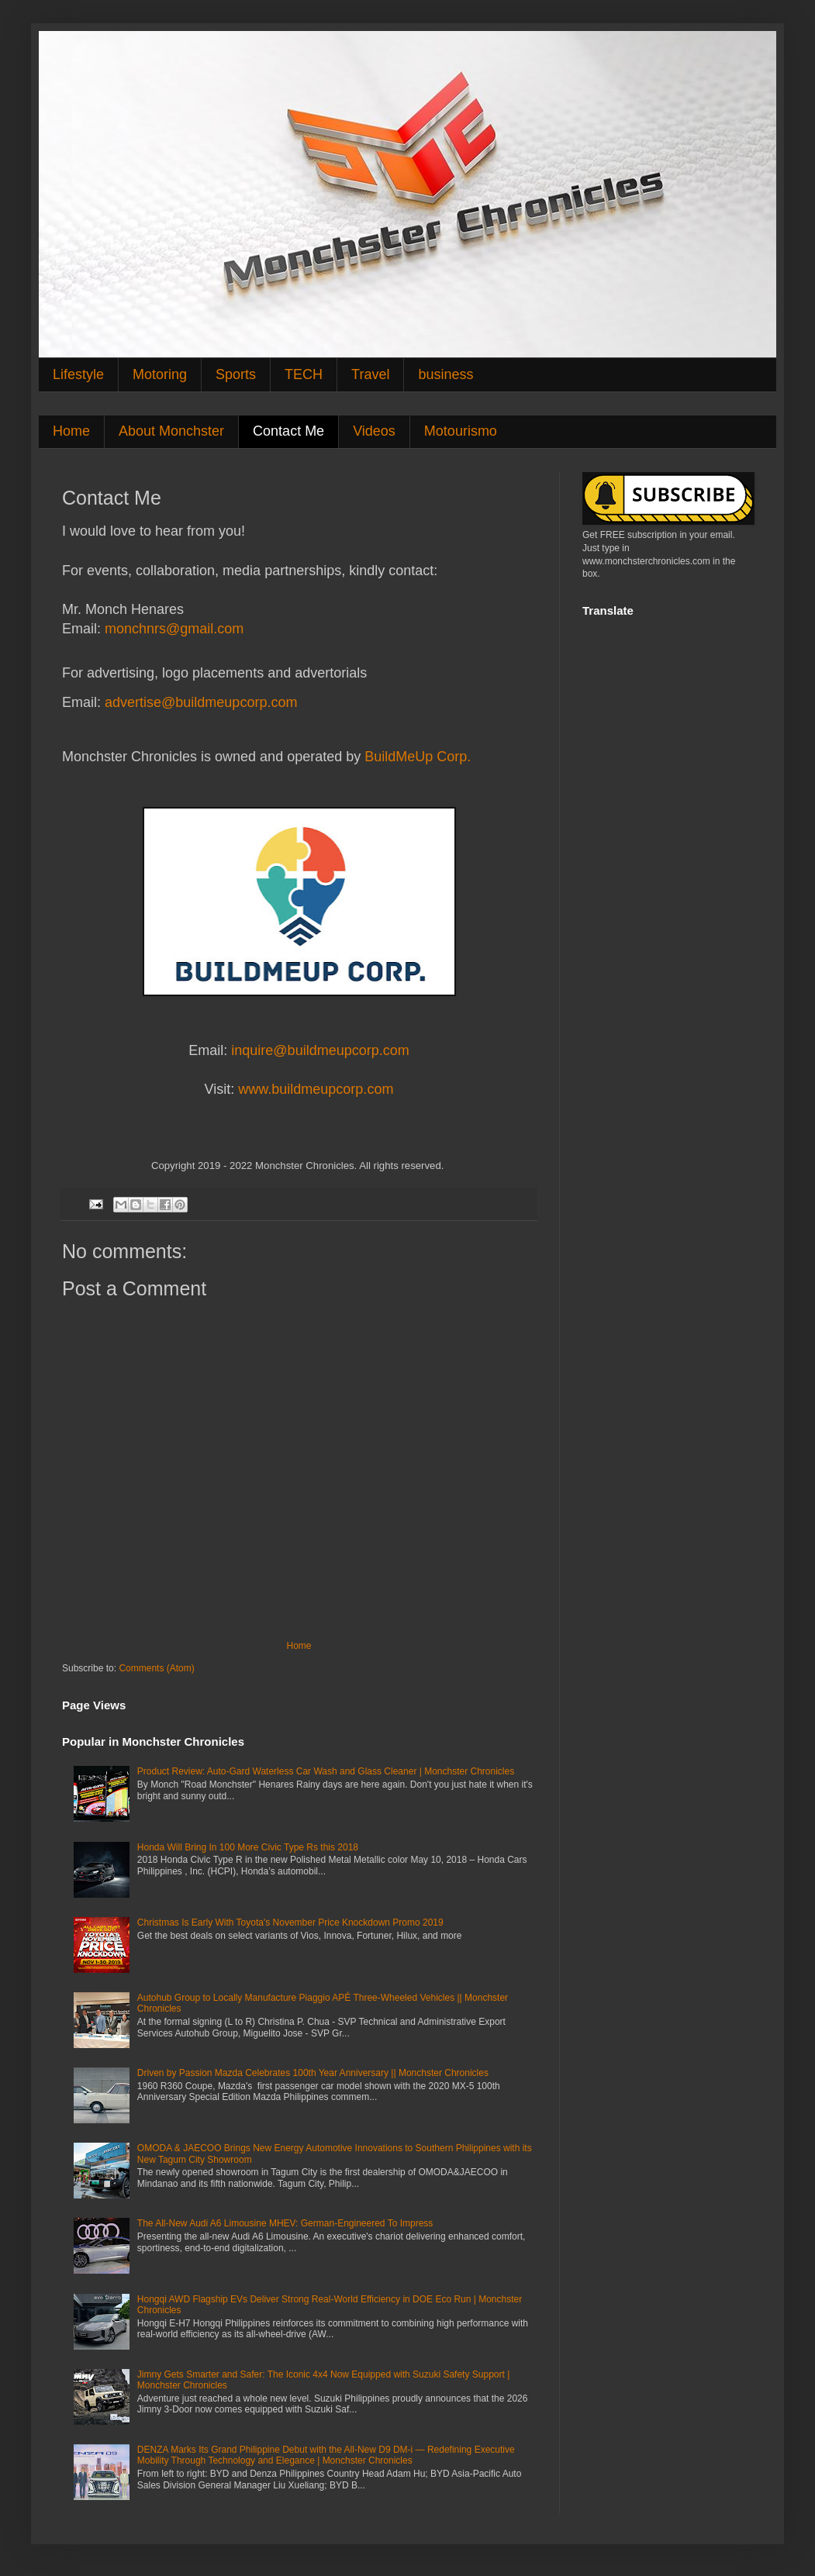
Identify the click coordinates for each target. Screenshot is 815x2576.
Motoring (160, 374)
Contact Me (288, 431)
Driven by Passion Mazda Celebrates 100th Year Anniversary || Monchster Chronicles (313, 2072)
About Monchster (171, 431)
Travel (370, 374)
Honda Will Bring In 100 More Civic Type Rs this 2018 (247, 1847)
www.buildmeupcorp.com (315, 1089)
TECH (304, 374)
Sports (236, 374)
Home (71, 431)
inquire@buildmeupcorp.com (320, 1050)
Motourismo (460, 431)
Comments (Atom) (156, 1668)
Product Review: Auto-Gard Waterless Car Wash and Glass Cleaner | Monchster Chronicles (325, 1771)
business (445, 374)
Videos (374, 431)
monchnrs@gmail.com (174, 628)
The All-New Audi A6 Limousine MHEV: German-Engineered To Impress (285, 2223)
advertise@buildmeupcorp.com (201, 702)
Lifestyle (78, 374)
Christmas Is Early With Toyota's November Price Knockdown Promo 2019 (290, 1922)
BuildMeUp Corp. (417, 756)
